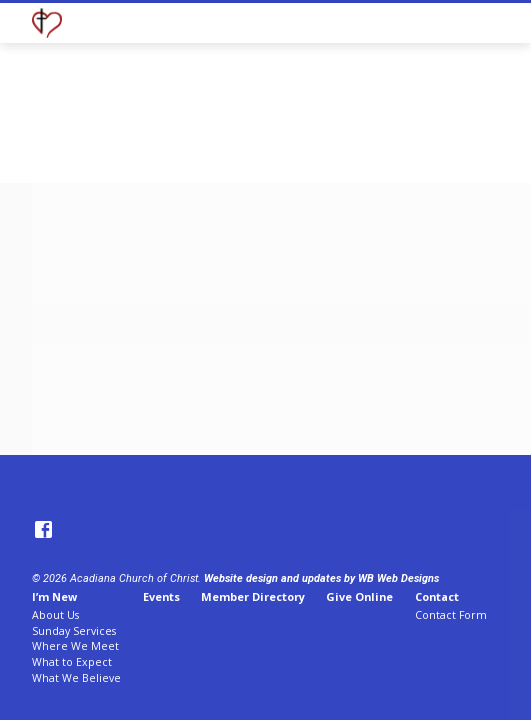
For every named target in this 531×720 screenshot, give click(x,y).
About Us (55, 615)
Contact (437, 596)
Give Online (359, 596)
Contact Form (451, 615)
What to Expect (72, 662)
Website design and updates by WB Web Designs (321, 578)
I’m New (54, 596)
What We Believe (76, 678)
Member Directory (253, 596)
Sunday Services (74, 631)
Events (161, 596)
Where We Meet (75, 646)
